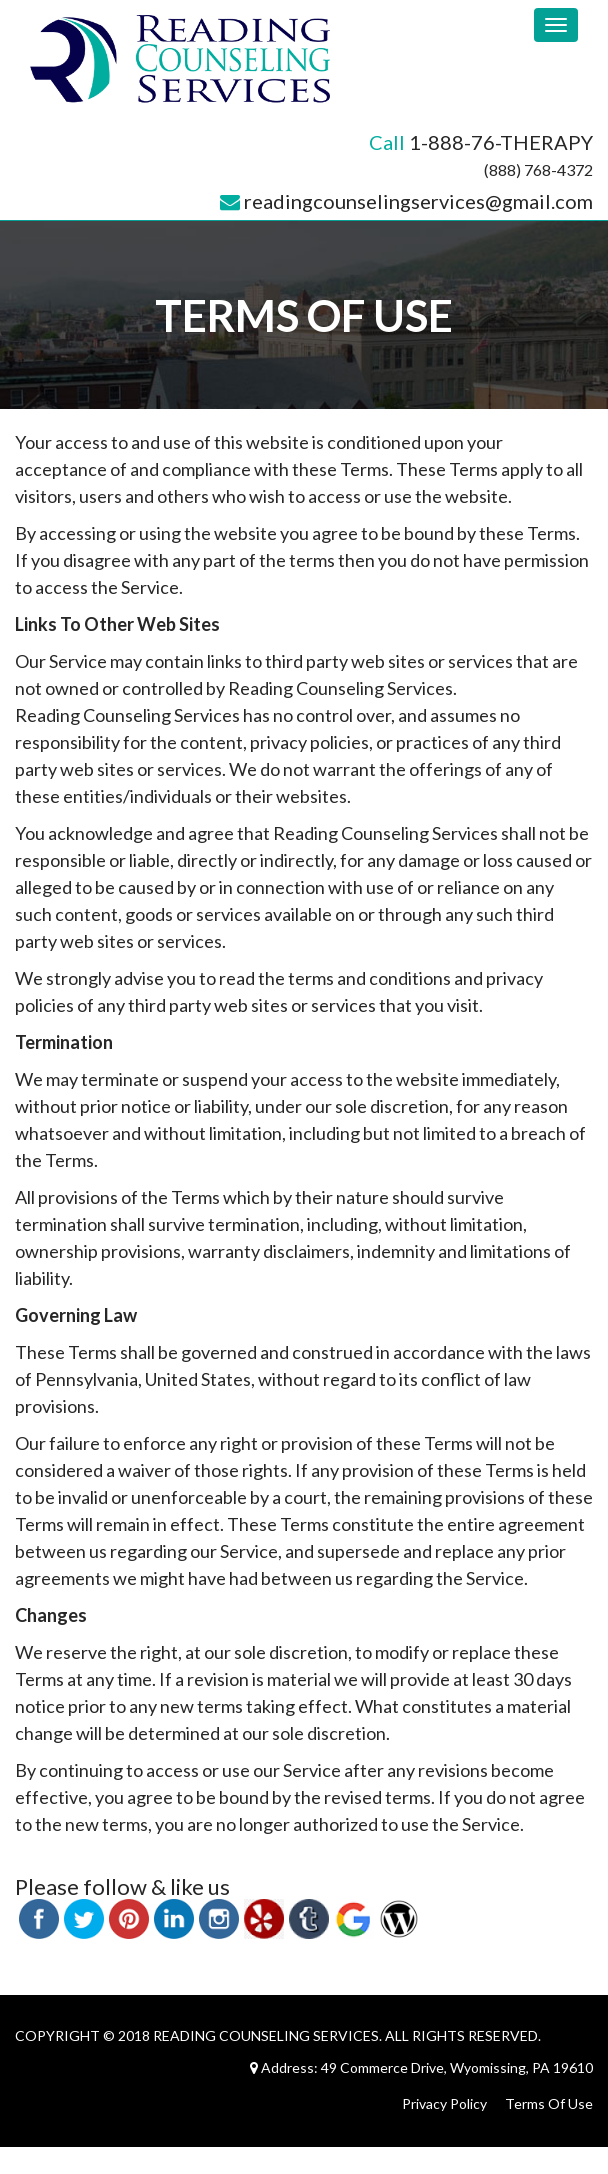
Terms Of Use (549, 2103)
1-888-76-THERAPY (501, 142)
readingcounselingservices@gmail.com (418, 201)
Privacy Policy (444, 2103)
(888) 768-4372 (538, 169)
